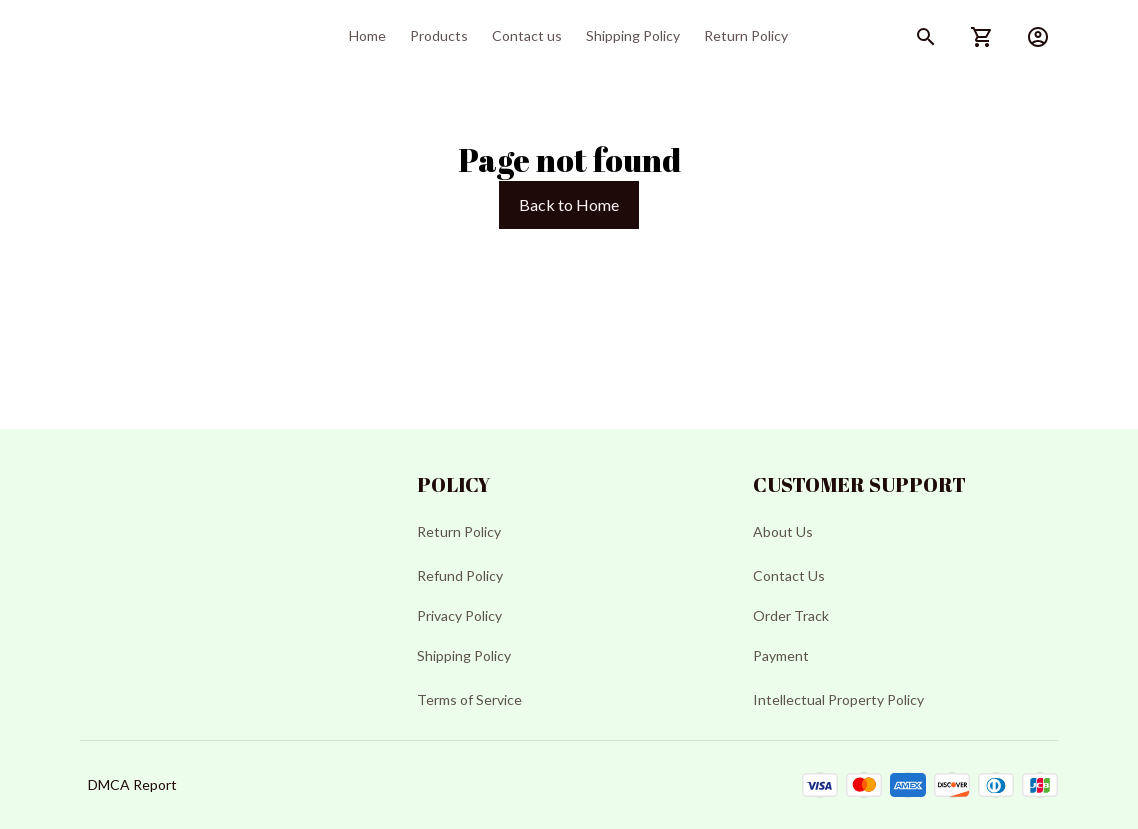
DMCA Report (132, 784)
